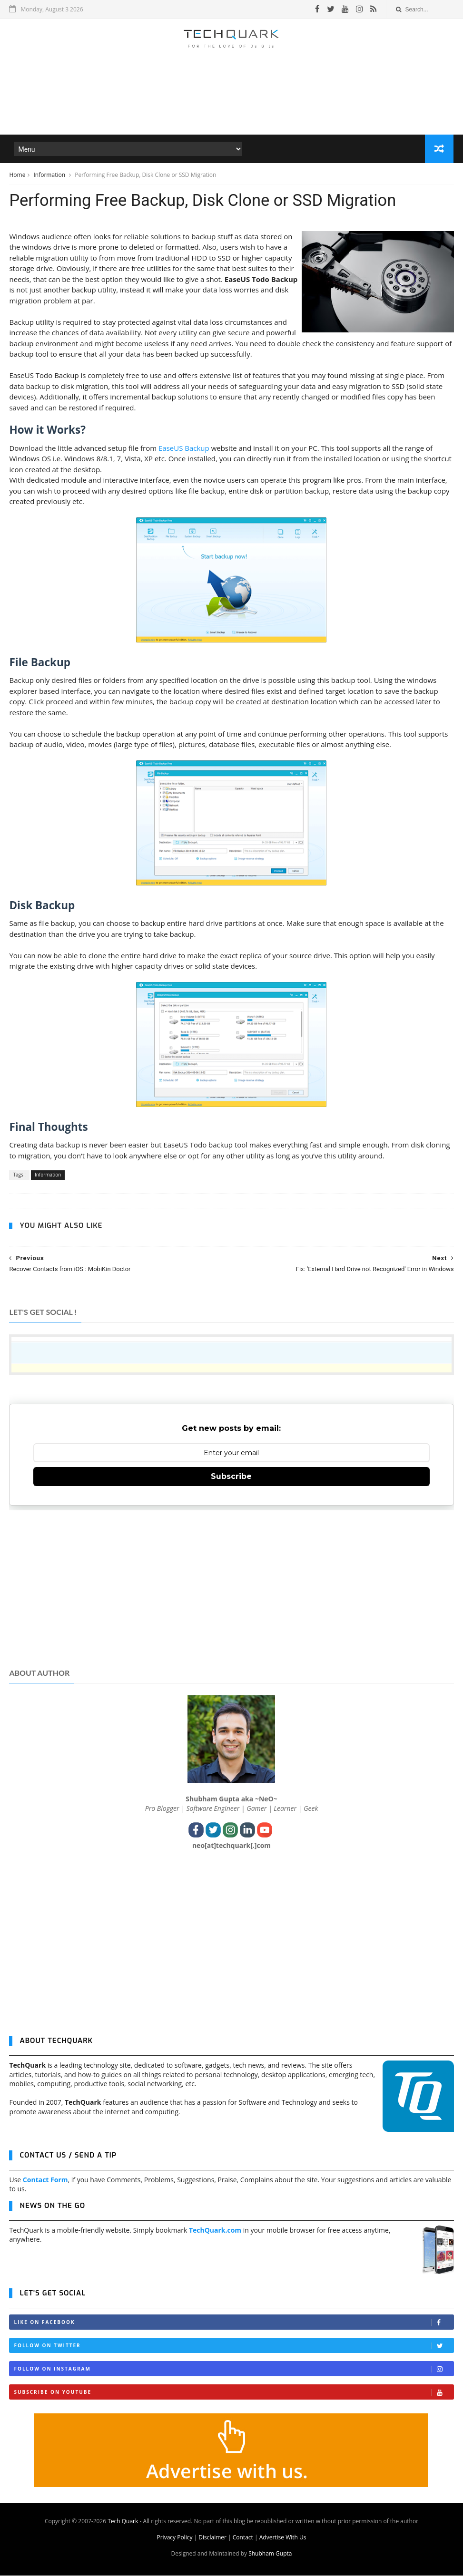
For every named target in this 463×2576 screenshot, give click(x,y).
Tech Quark (123, 2522)
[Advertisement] (231, 106)
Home (17, 175)
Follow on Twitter (233, 2346)
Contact (243, 2538)
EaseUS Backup (183, 448)
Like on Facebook (233, 2323)
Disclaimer (212, 2538)
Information (50, 175)
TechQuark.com (215, 2230)
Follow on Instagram (233, 2369)
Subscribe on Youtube (233, 2393)
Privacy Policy (174, 2538)
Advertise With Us (282, 2538)
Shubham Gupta (270, 2554)
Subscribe (231, 1477)
